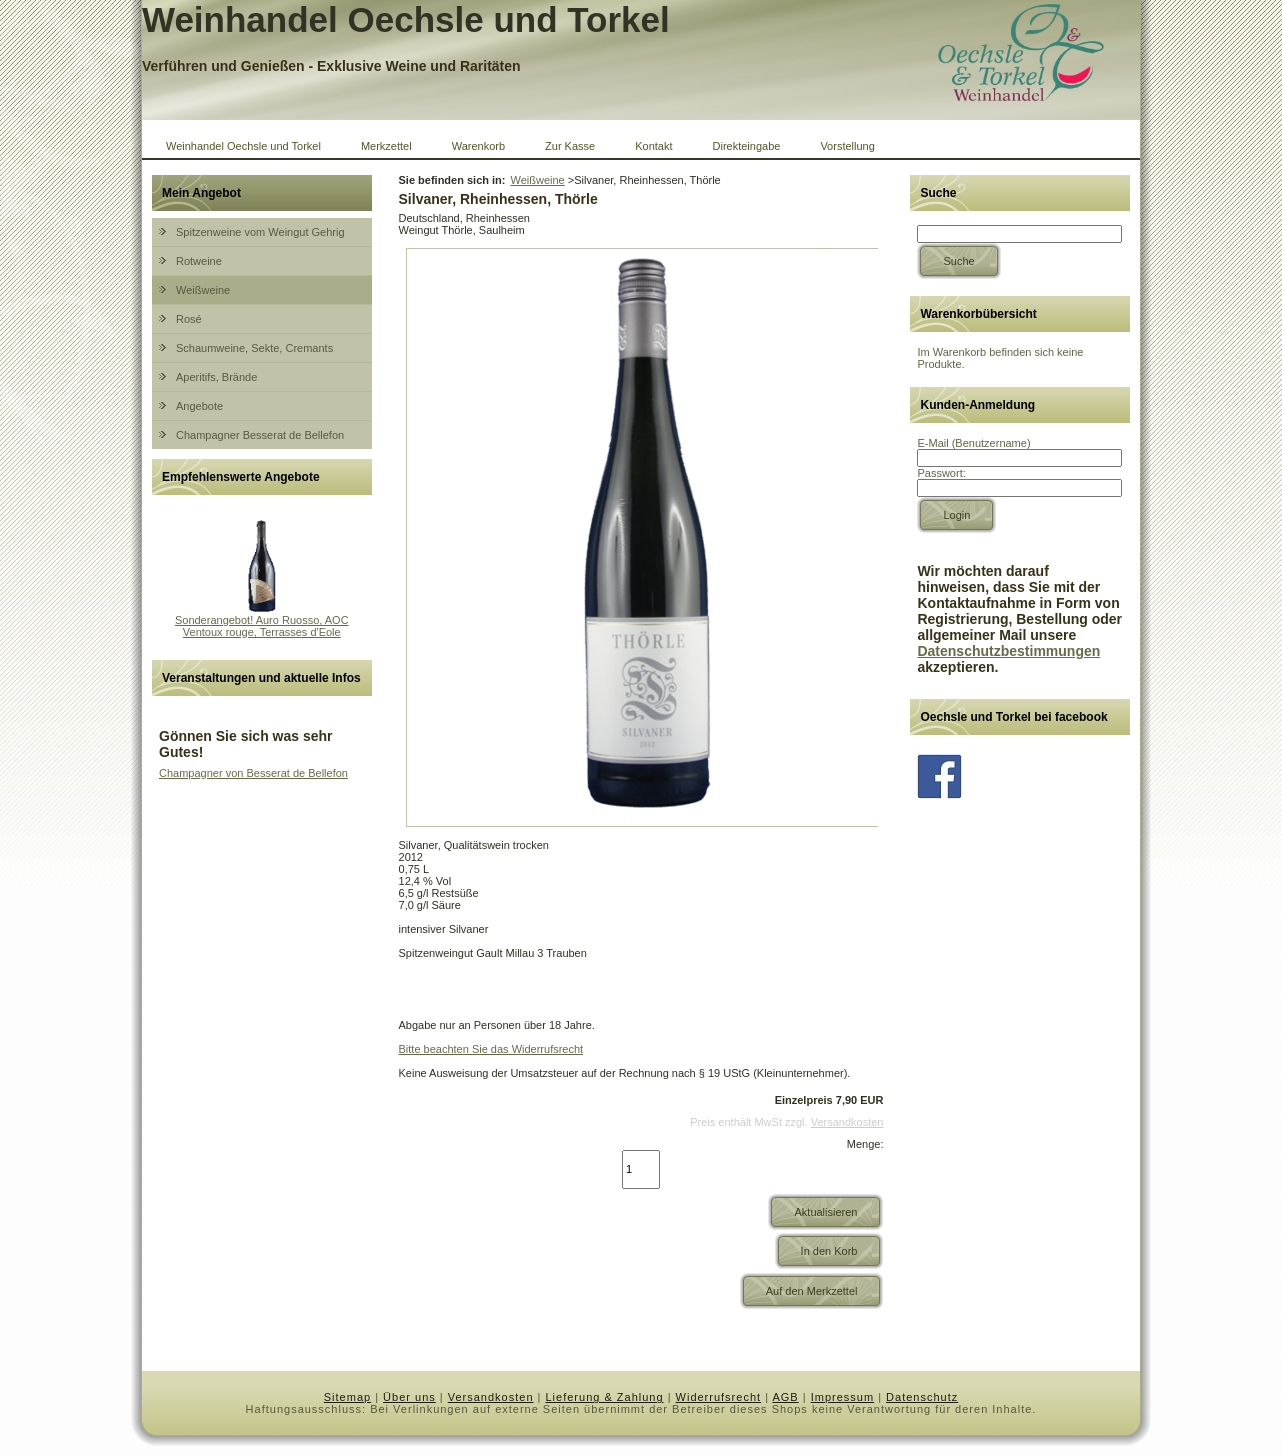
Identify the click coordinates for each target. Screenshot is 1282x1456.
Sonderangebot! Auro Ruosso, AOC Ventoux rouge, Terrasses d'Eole (262, 626)
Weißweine (537, 180)
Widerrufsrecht (719, 1397)
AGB (785, 1397)
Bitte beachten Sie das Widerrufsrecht (491, 1049)
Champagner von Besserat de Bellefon (253, 773)
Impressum (842, 1397)
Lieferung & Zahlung (605, 1397)
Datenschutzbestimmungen (1008, 651)
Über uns (409, 1397)
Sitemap (347, 1397)
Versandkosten (847, 1122)
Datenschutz (922, 1397)
